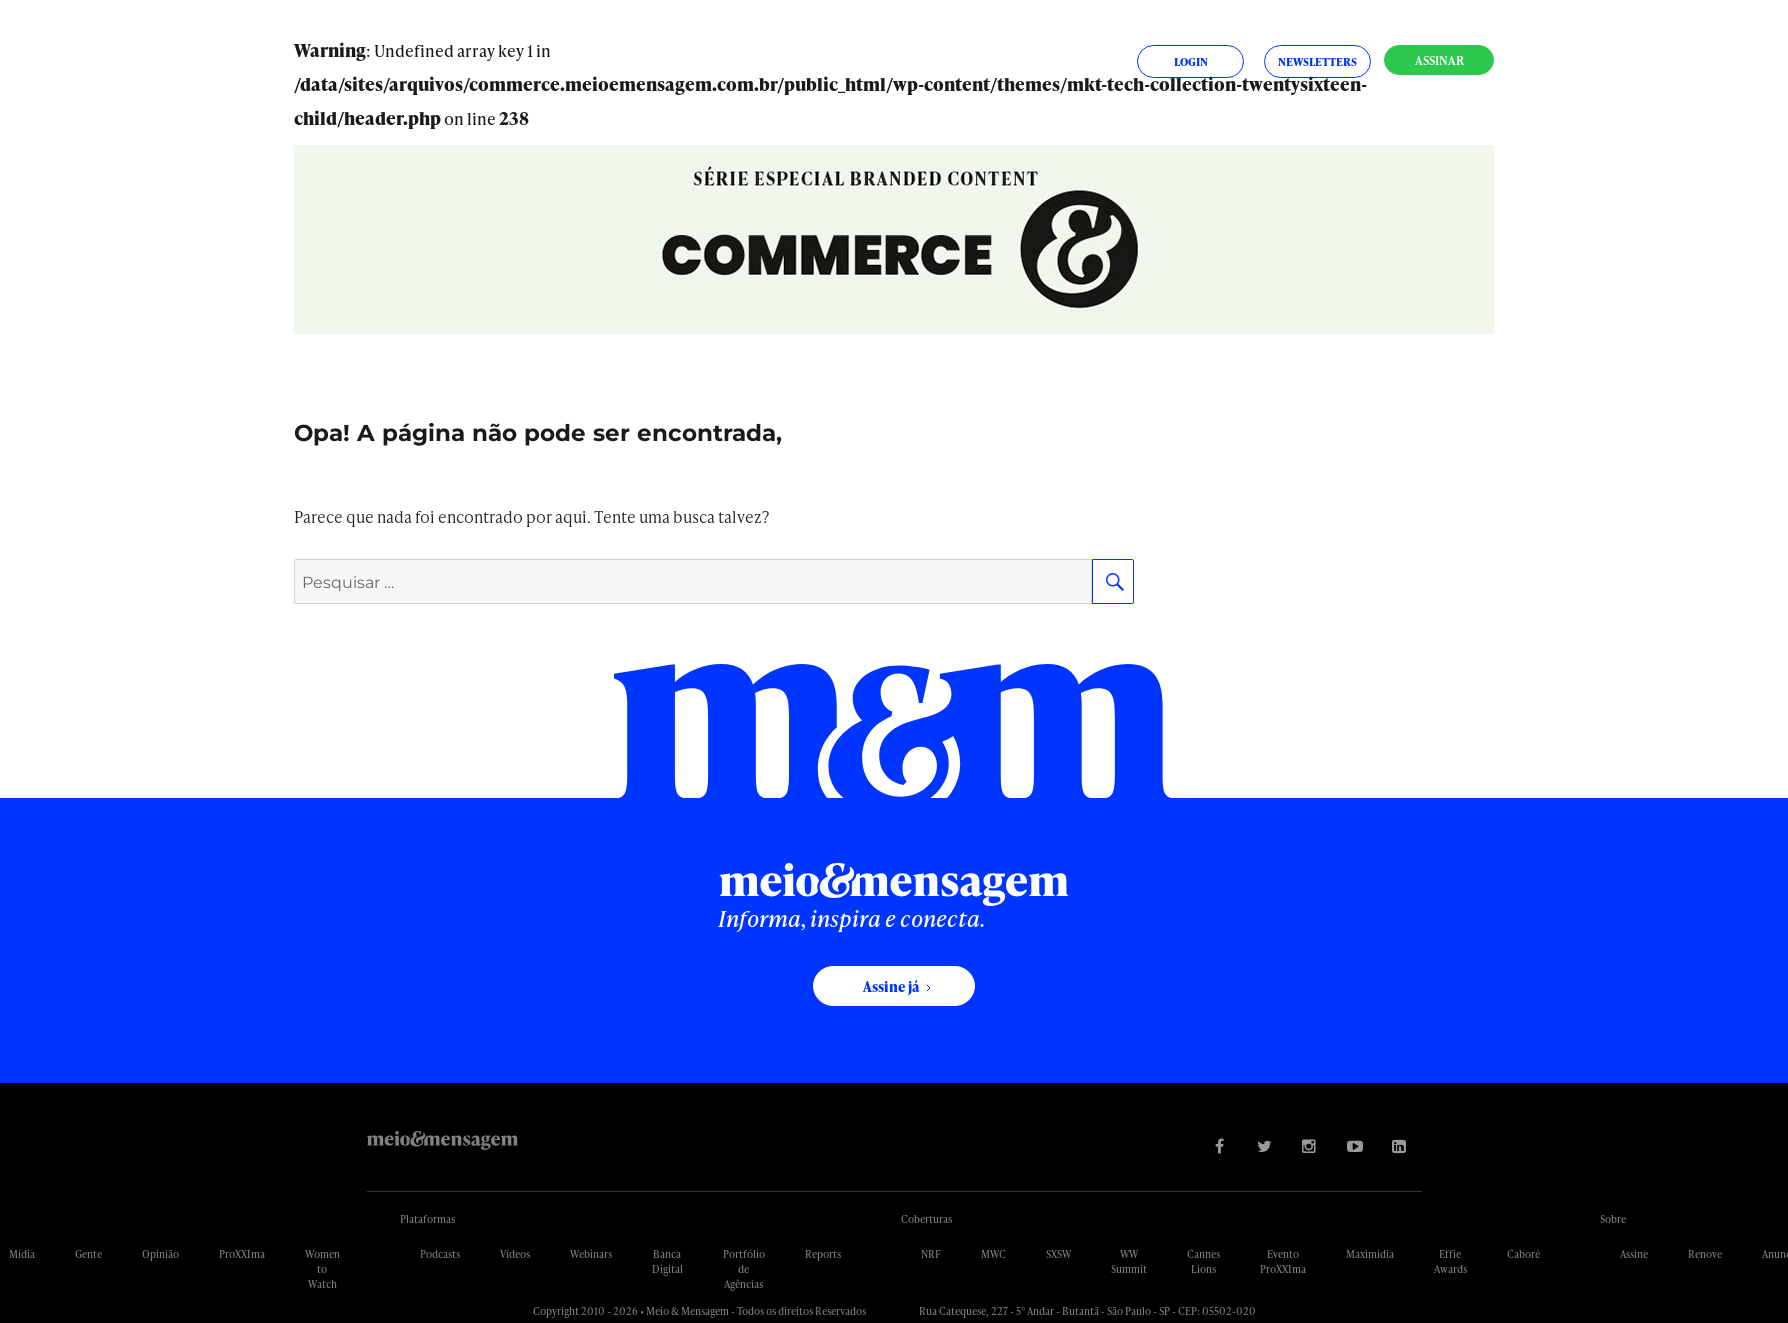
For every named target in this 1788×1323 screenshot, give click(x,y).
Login (1191, 61)
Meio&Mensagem (442, 1140)
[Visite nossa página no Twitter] (1264, 1145)
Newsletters (1317, 61)
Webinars (591, 1254)
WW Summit (1129, 1261)
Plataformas (427, 1219)
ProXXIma (242, 1254)
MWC (993, 1254)
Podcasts (440, 1254)
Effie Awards (1450, 1261)
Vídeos (515, 1254)
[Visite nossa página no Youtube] (1354, 1145)
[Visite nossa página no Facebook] (1219, 1145)
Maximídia (1370, 1254)
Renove (1705, 1254)
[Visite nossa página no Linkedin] (1399, 1145)
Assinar (1439, 60)
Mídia (22, 1254)
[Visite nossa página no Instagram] (1309, 1145)
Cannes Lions (1203, 1261)
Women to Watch (322, 1269)
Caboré (1523, 1254)
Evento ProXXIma (1283, 1261)
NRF (931, 1254)
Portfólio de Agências (744, 1269)
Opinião (160, 1254)
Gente (88, 1254)
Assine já (891, 986)
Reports (823, 1254)
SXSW (1058, 1254)
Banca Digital (667, 1261)
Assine (1634, 1254)
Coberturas (926, 1219)
